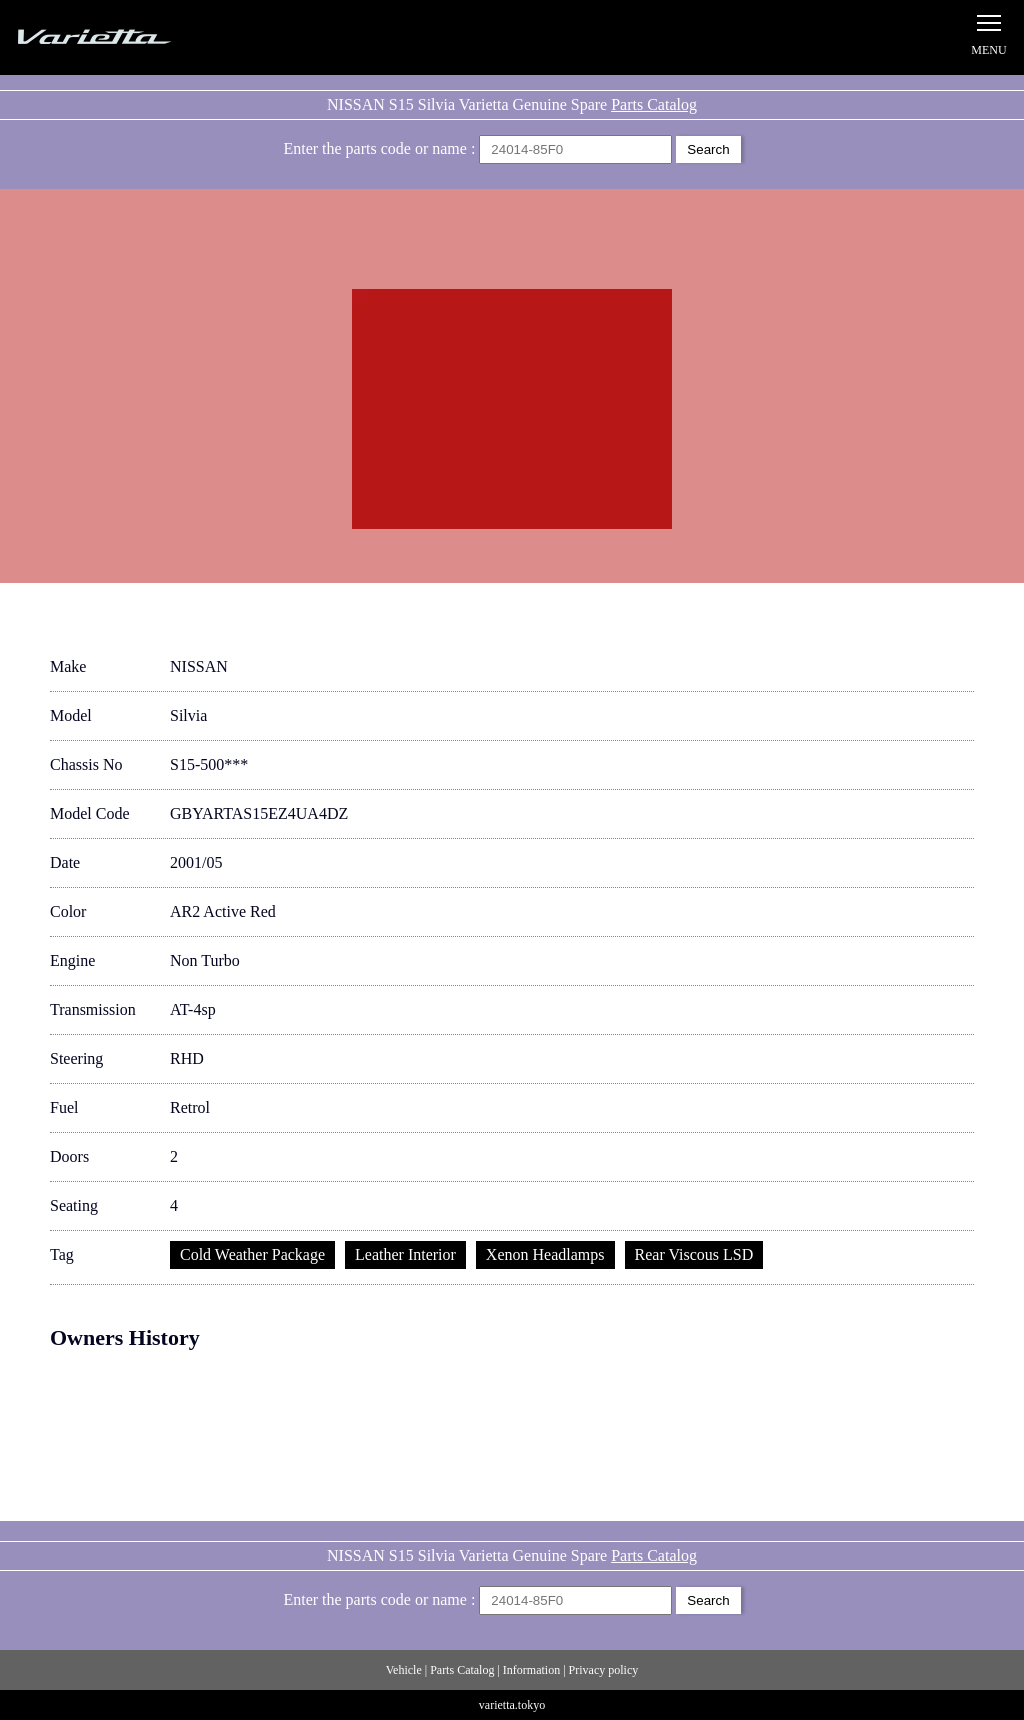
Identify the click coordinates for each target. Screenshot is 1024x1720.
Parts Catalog (654, 104)
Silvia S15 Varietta (140, 37)
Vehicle (404, 1670)
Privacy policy (604, 1670)
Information (531, 1670)
